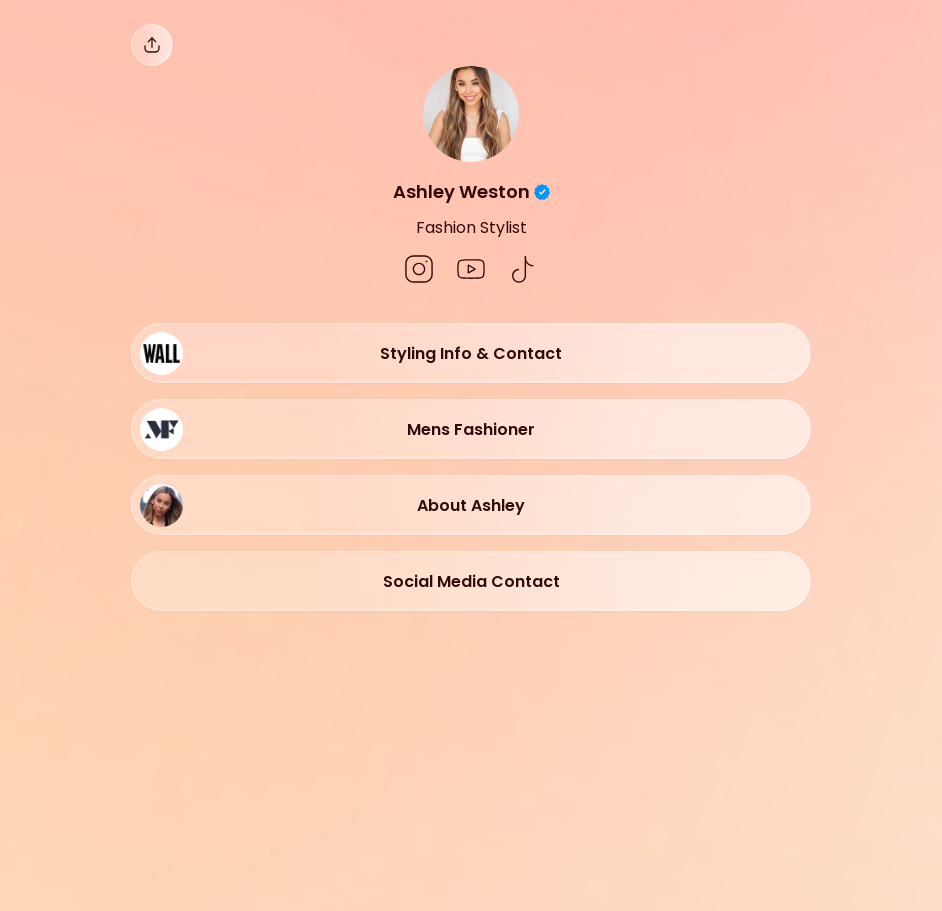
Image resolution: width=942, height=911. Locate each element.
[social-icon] (419, 271)
